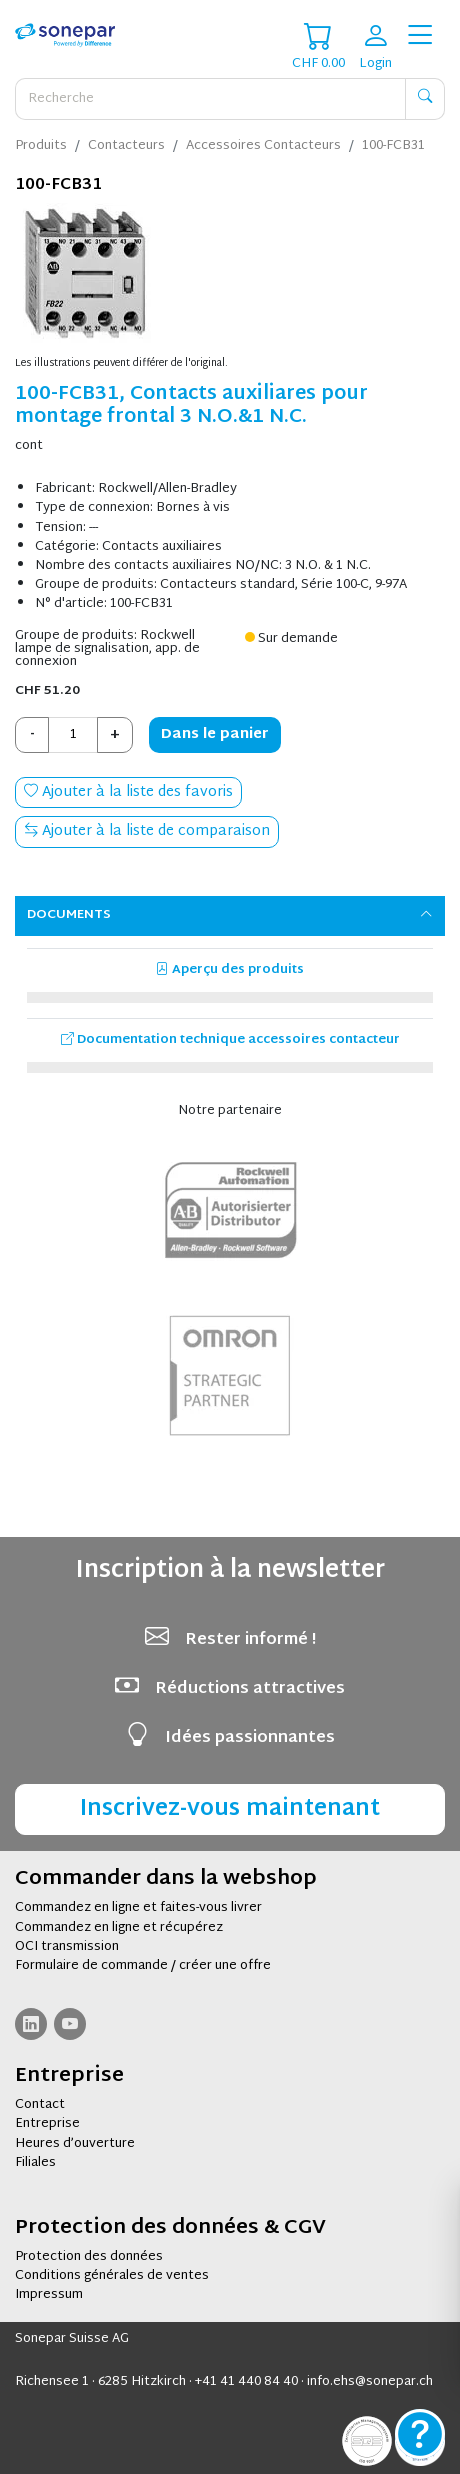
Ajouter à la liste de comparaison (147, 831)
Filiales (35, 2163)
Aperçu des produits (230, 970)
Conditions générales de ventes (112, 2276)
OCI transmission (67, 1947)
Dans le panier (215, 734)
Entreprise (47, 2124)
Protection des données (89, 2257)
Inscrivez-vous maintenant (230, 1809)
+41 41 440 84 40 (246, 2382)
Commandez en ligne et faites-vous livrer (138, 1908)
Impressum (49, 2295)
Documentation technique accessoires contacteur (230, 1040)
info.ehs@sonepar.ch (370, 2382)
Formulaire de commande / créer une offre (143, 1966)
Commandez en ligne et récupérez (119, 1928)
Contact (40, 2105)
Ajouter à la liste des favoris (128, 792)
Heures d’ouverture (75, 2144)
